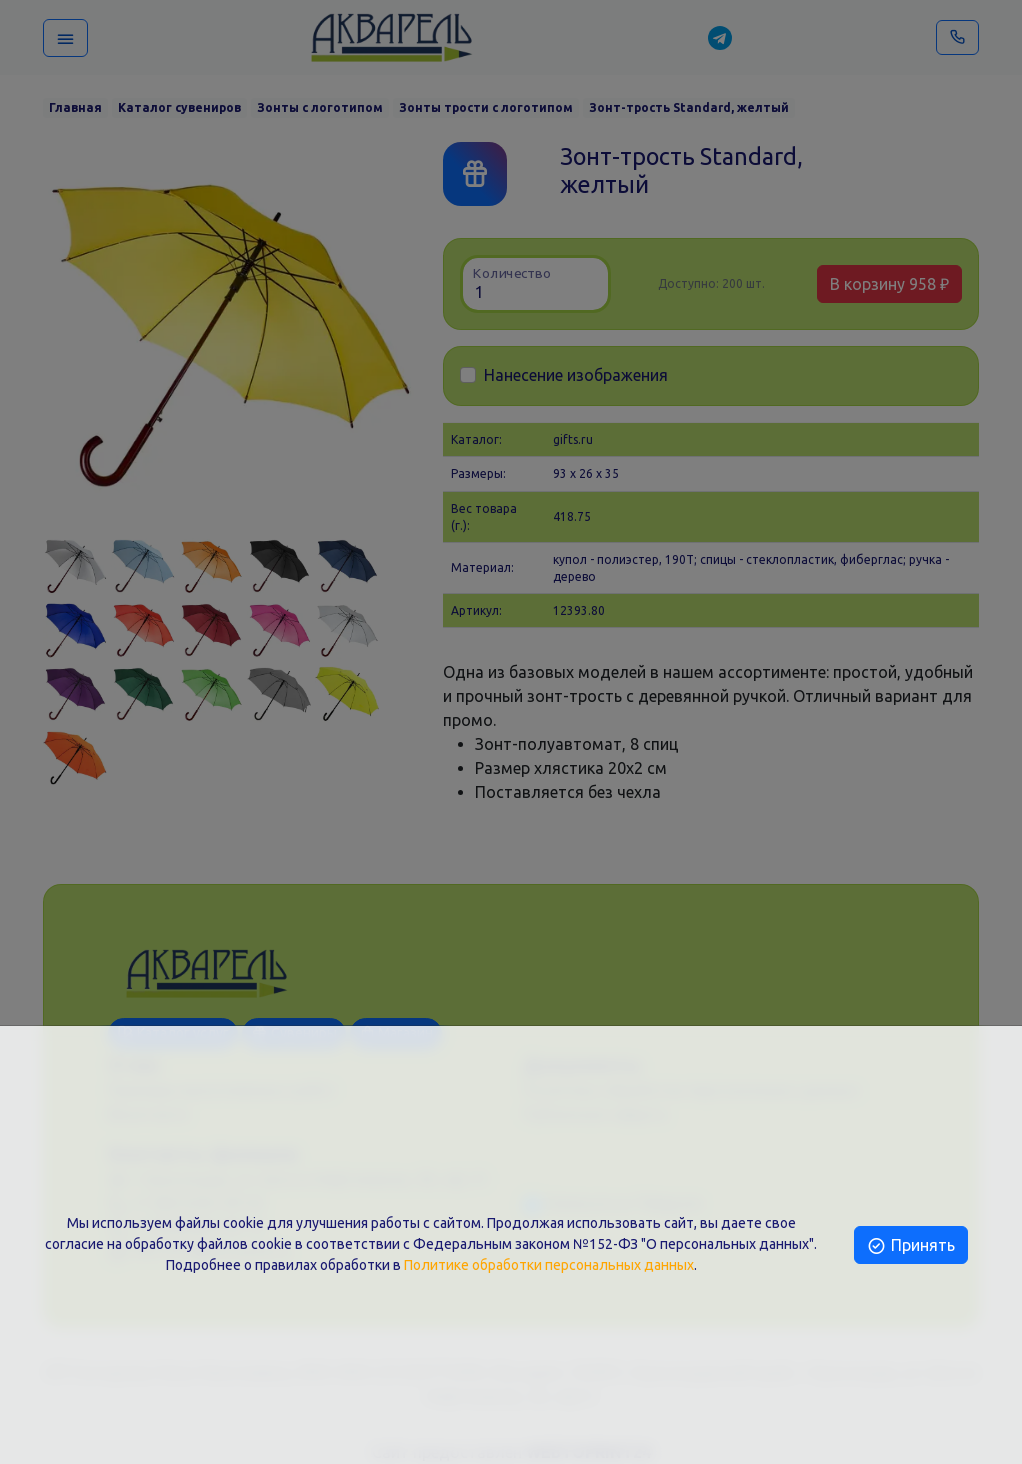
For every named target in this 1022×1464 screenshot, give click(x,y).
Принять (910, 1245)
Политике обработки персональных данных (549, 1265)
